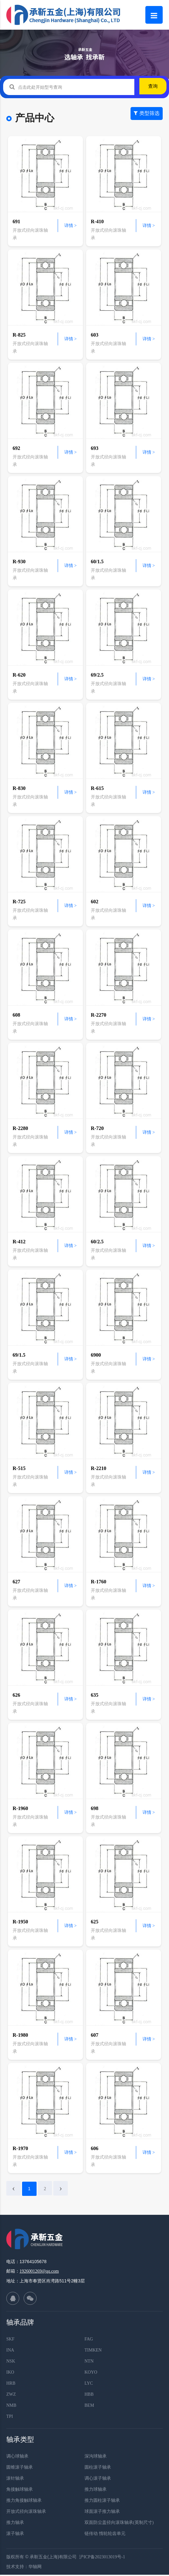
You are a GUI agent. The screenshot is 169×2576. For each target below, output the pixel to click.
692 (16, 448)
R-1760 (98, 1581)
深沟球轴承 (95, 2457)
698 (94, 1808)
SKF (10, 2340)
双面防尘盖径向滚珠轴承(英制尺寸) (119, 2523)
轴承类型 (20, 2441)
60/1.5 (97, 561)
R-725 (19, 901)
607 (94, 2035)
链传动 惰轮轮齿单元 (104, 2534)
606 (94, 2148)
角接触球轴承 (19, 2490)
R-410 (97, 221)
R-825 (19, 335)
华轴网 (35, 2568)
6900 (96, 1355)
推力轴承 (15, 2523)
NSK (10, 2362)
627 (16, 1581)
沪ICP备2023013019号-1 (102, 2558)
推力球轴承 (95, 2490)
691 (16, 221)
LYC (88, 2384)
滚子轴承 (15, 2534)
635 (94, 1695)
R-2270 (98, 1015)
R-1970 (20, 2148)
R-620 (19, 675)
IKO (10, 2373)
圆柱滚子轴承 (97, 2468)
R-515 (19, 1468)
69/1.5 (19, 1355)
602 (94, 901)
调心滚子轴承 (97, 2479)
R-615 (97, 788)
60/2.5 (97, 1241)
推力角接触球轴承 (24, 2501)
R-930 (19, 561)
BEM (89, 2406)
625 (94, 1921)
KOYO (90, 2373)
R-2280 (20, 1128)
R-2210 (98, 1468)
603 (94, 335)
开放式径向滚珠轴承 (26, 2512)
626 (16, 1695)
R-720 (97, 1128)
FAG (88, 2340)
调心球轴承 (17, 2457)
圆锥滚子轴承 (19, 2468)
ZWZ (11, 2395)
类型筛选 (147, 118)
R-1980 (20, 2035)
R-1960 (20, 1808)
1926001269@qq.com (39, 2272)
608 (16, 1015)
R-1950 (20, 1921)
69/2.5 (97, 675)
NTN (89, 2362)
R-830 (19, 788)
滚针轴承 (15, 2479)
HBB (89, 2395)
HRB (10, 2384)
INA (10, 2351)
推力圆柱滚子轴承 (102, 2501)
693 (94, 448)
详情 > (70, 225)
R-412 (19, 1241)
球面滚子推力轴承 (102, 2512)
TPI (9, 2417)
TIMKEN (93, 2351)
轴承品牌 (20, 2324)
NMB (11, 2406)
